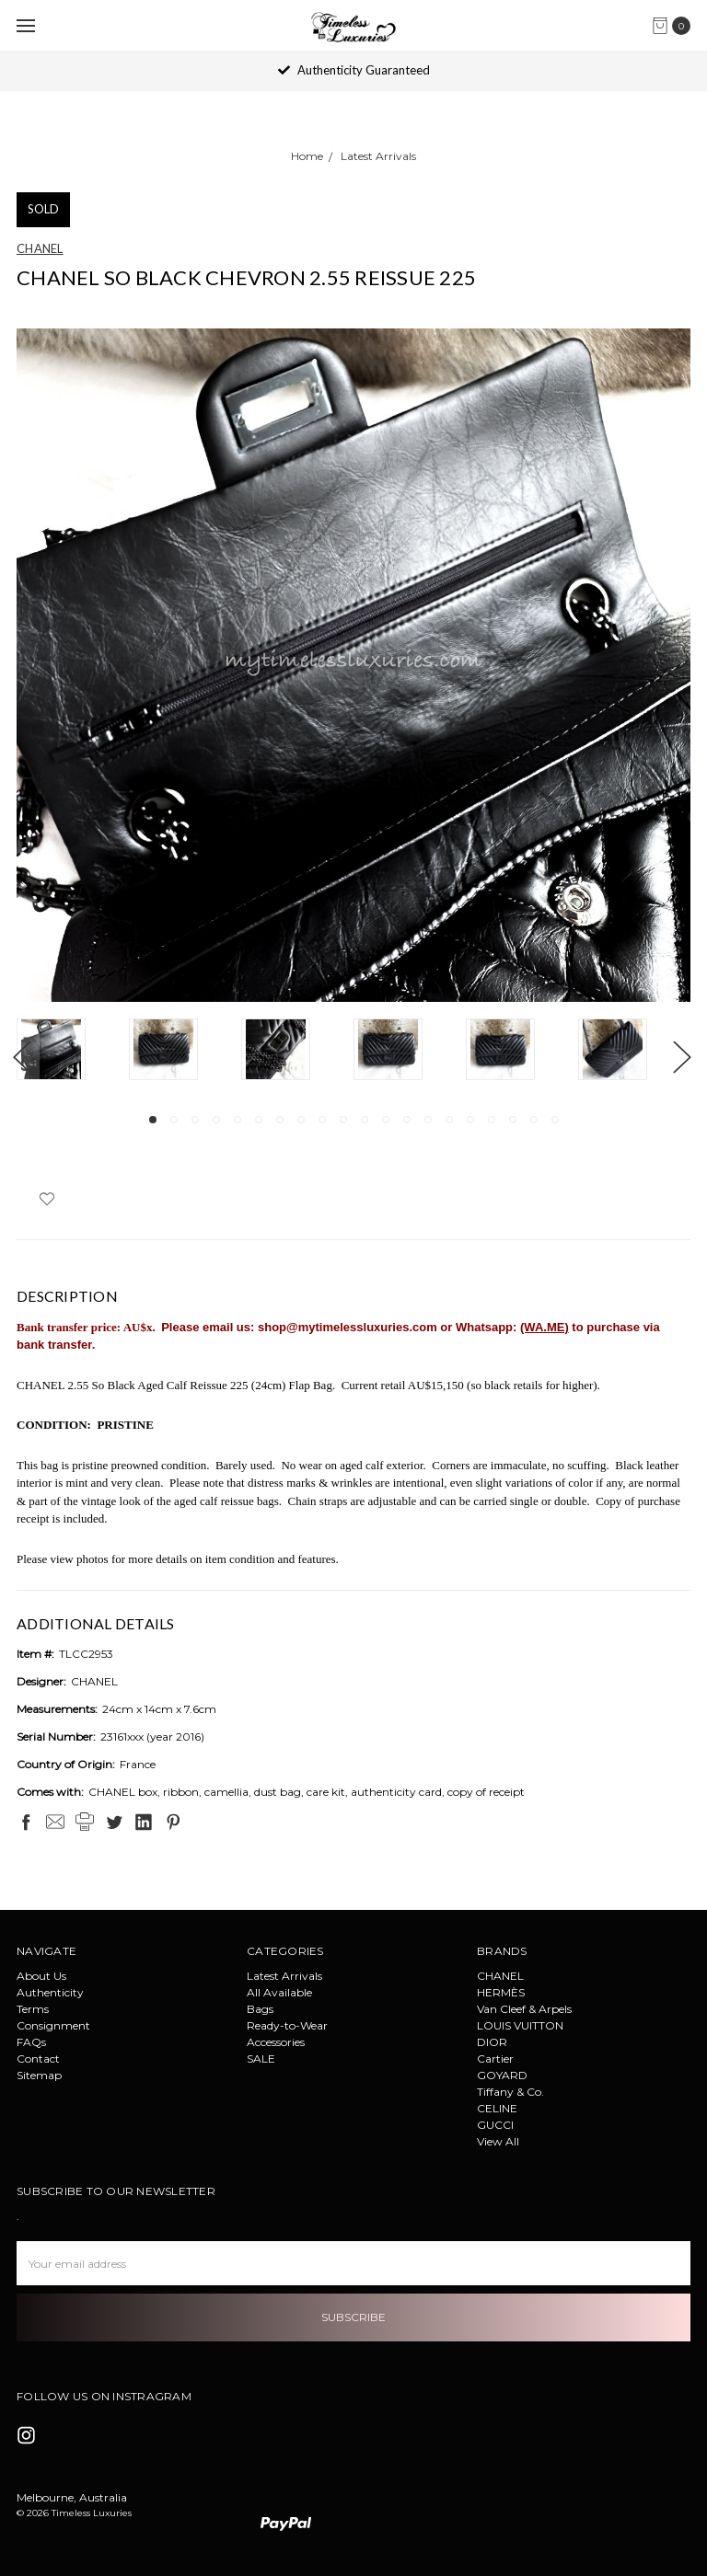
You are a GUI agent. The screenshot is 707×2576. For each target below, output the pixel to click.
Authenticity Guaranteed (354, 70)
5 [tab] (237, 1119)
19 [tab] (534, 1119)
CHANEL (500, 1976)
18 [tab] (512, 1119)
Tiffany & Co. (510, 2092)
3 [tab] (195, 1119)
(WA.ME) (544, 1327)
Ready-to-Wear (287, 2025)
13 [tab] (407, 1119)
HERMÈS (501, 1992)
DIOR (492, 2042)
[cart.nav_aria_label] (675, 26)
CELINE (497, 2108)
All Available (279, 1992)
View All (498, 2141)
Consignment (53, 2025)
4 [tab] (216, 1119)
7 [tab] (280, 1119)
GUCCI (495, 2125)
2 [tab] (174, 1119)
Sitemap (39, 2075)
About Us (41, 1976)
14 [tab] (428, 1119)
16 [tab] (470, 1119)
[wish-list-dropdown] (46, 1199)
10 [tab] (343, 1119)
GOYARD (502, 2075)
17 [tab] (491, 1119)
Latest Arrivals (284, 1976)
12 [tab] (385, 1119)
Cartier (495, 2058)
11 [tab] (364, 1119)
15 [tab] (449, 1119)
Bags (260, 2009)
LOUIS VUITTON (520, 2025)
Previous (21, 1057)
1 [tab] (152, 1119)
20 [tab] (555, 1119)
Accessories (276, 2042)
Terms (33, 2009)
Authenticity (50, 1992)
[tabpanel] (73, 1051)
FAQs (31, 2042)
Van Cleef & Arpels (524, 2009)
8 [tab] (301, 1119)
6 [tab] (258, 1119)
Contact (38, 2058)
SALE (261, 2058)
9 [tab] (322, 1119)
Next (681, 1057)
